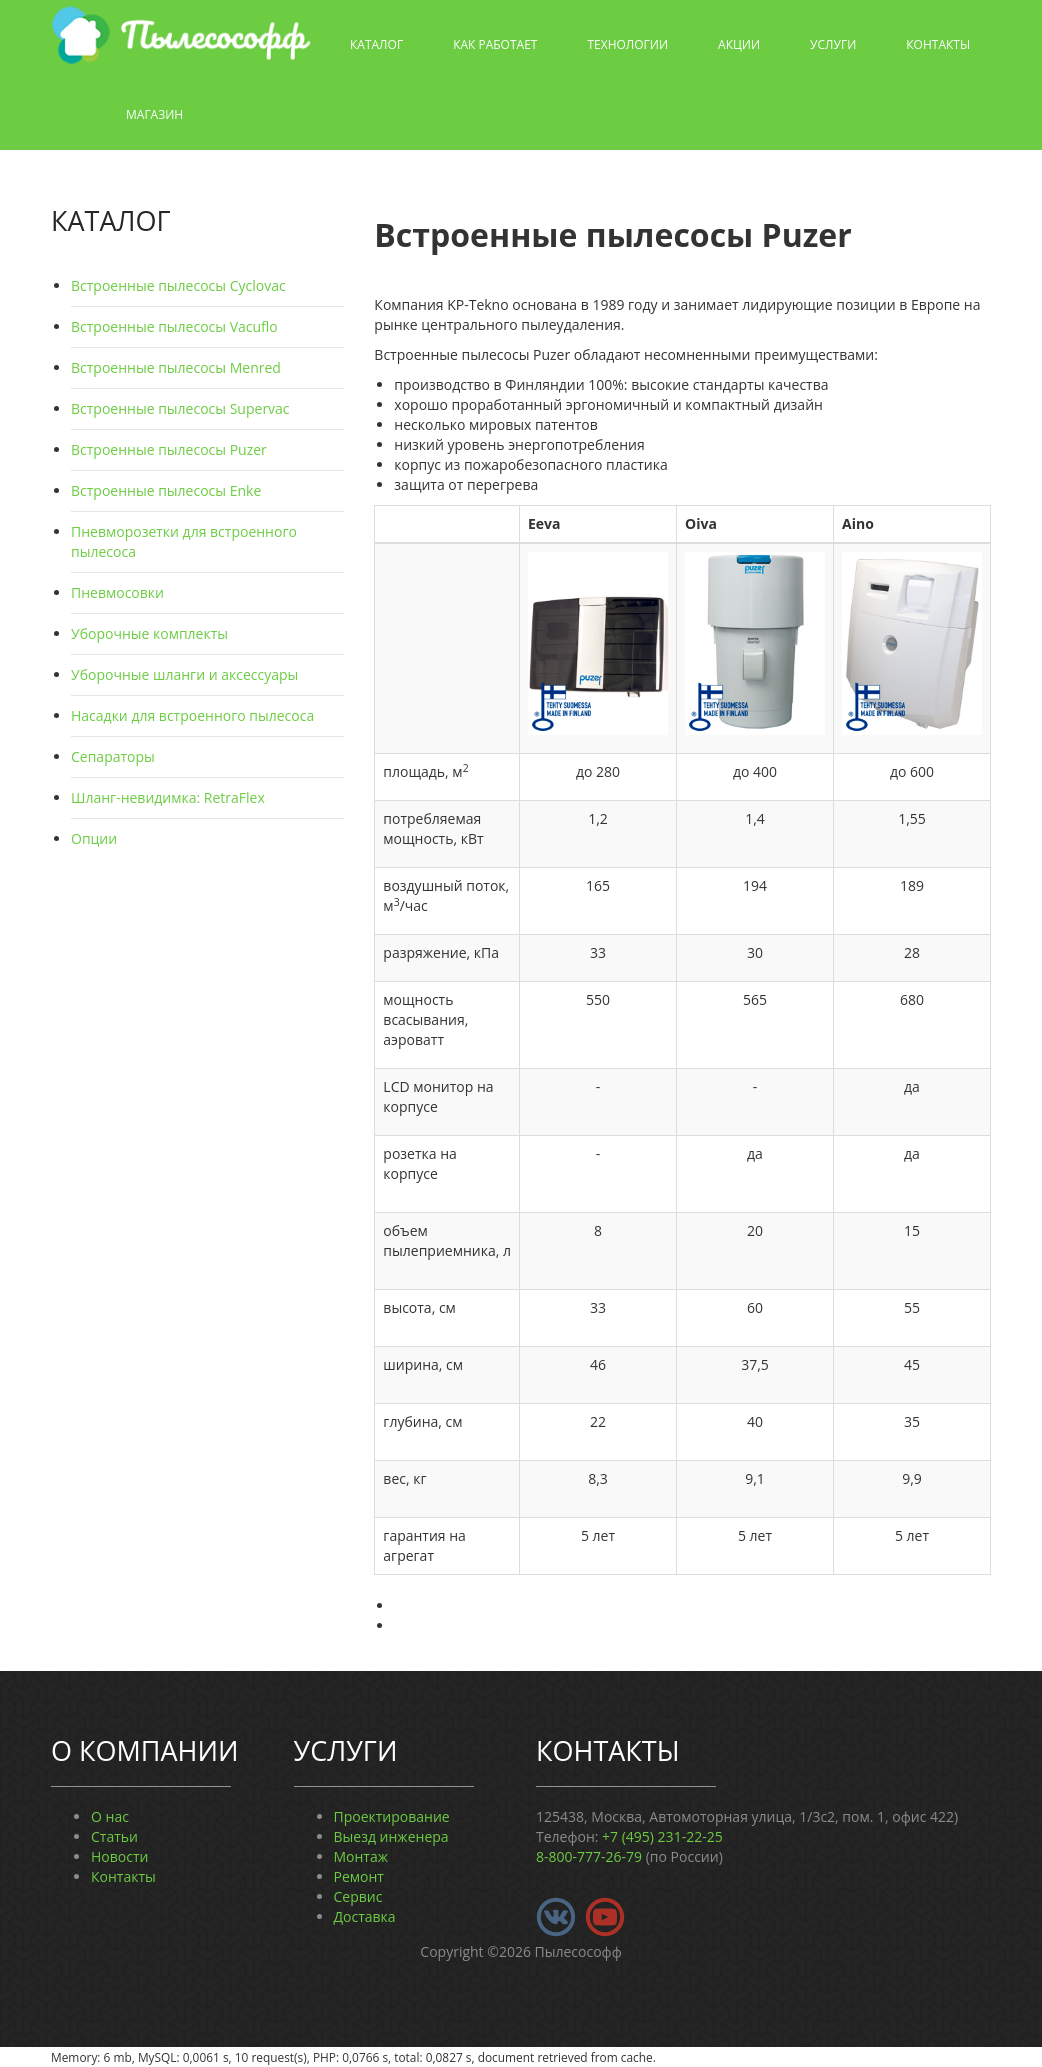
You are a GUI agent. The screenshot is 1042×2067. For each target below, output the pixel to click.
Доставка (365, 1916)
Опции (94, 838)
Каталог (376, 44)
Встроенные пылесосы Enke (166, 490)
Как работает (495, 44)
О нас (110, 1816)
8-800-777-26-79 (589, 1856)
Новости (119, 1856)
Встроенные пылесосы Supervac (180, 408)
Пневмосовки (117, 592)
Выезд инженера (391, 1836)
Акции (739, 44)
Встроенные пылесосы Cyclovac (178, 285)
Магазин (154, 114)
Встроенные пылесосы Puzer (169, 449)
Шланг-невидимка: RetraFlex (168, 797)
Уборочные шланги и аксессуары (184, 674)
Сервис (358, 1896)
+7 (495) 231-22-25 (662, 1836)
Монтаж (361, 1856)
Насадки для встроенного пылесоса (192, 715)
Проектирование (392, 1816)
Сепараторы (113, 756)
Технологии (627, 44)
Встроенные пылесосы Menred (176, 367)
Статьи (114, 1836)
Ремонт (359, 1876)
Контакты (938, 44)
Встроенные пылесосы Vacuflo (174, 326)
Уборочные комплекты (149, 633)
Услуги (833, 44)
